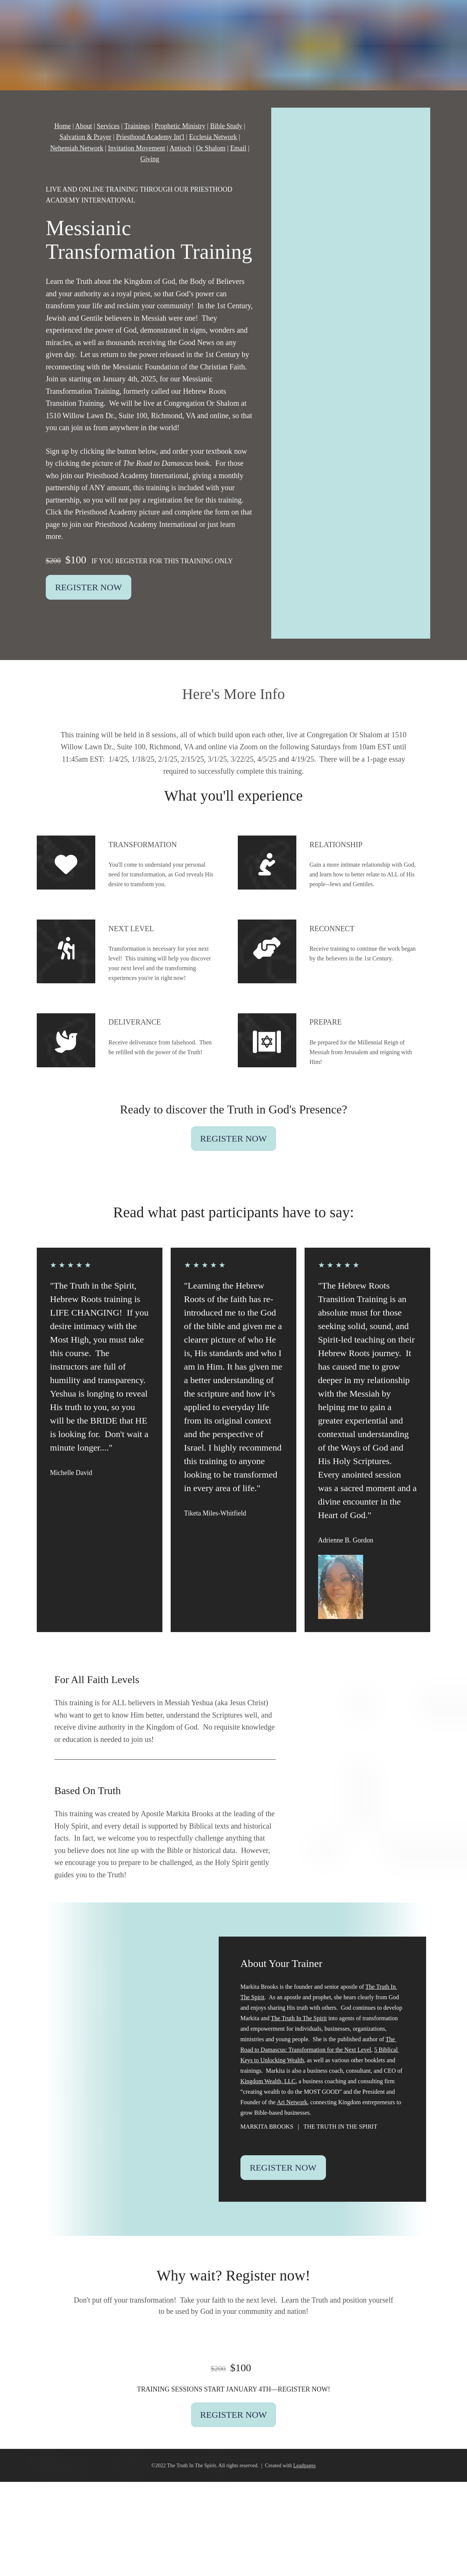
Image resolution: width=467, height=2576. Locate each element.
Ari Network (292, 2102)
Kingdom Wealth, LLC (268, 2081)
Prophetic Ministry (180, 126)
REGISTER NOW (88, 587)
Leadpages (304, 2465)
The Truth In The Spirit (299, 2018)
